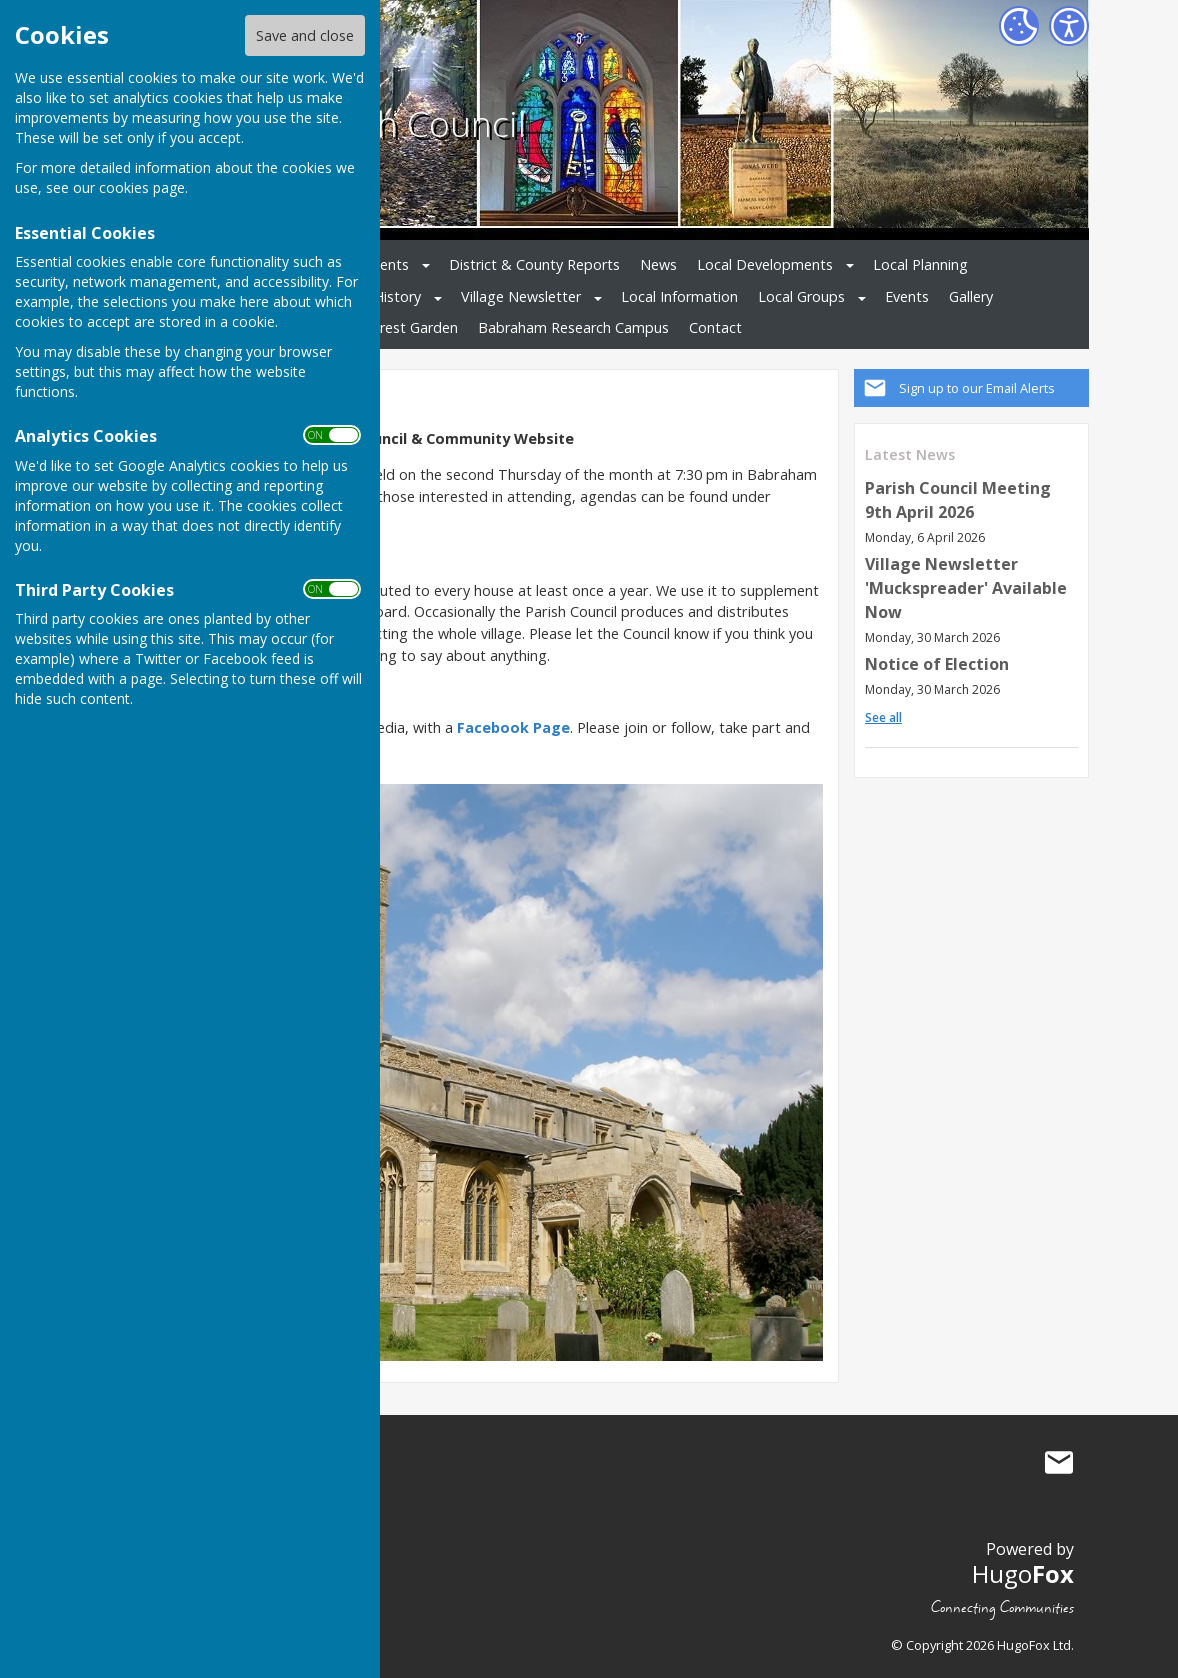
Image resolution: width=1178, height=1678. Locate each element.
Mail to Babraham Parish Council (1059, 1462)
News (658, 264)
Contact (715, 327)
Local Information (679, 296)
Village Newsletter (521, 296)
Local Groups (801, 296)
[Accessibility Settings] (1069, 26)
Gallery (971, 296)
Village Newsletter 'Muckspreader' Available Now (966, 588)
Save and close (305, 35)
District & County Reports (534, 264)
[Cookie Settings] (1019, 26)
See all (883, 717)
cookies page (142, 187)
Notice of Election (937, 664)
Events (907, 296)
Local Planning (920, 264)
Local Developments (765, 264)
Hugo (1023, 1573)
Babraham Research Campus (573, 327)
